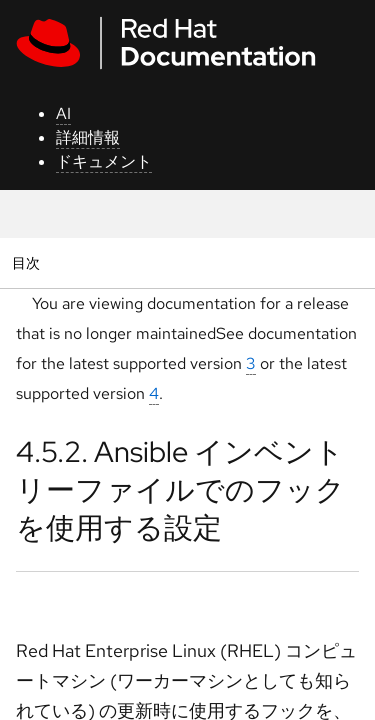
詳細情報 (88, 137)
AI (63, 113)
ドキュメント (104, 161)
